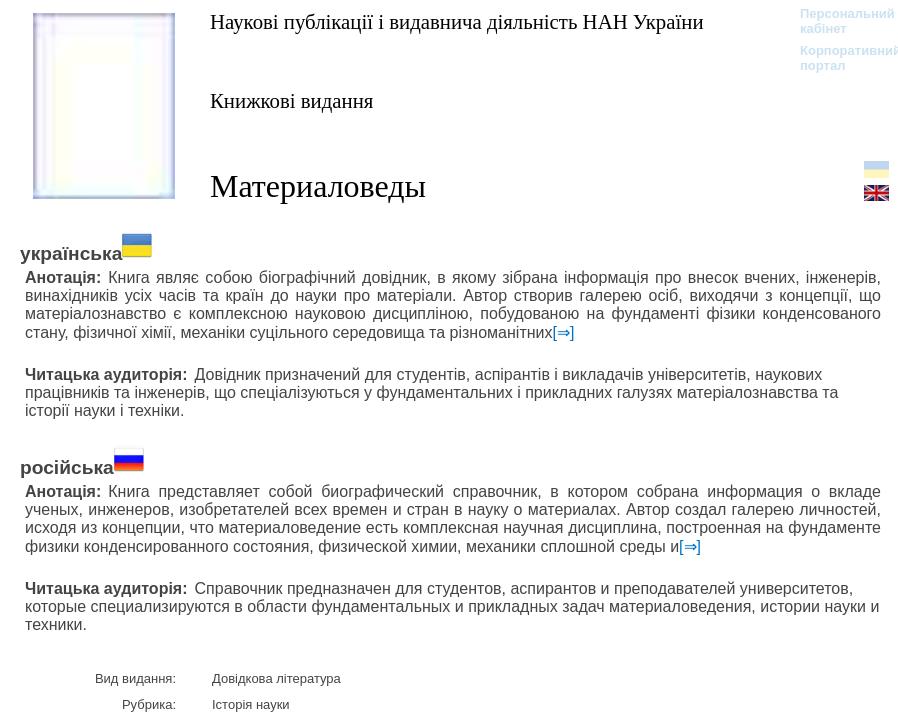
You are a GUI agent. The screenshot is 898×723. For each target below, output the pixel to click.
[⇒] (564, 332)
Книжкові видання (291, 100)
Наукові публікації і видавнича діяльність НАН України (457, 21)
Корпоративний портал (837, 58)
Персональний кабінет (837, 21)
